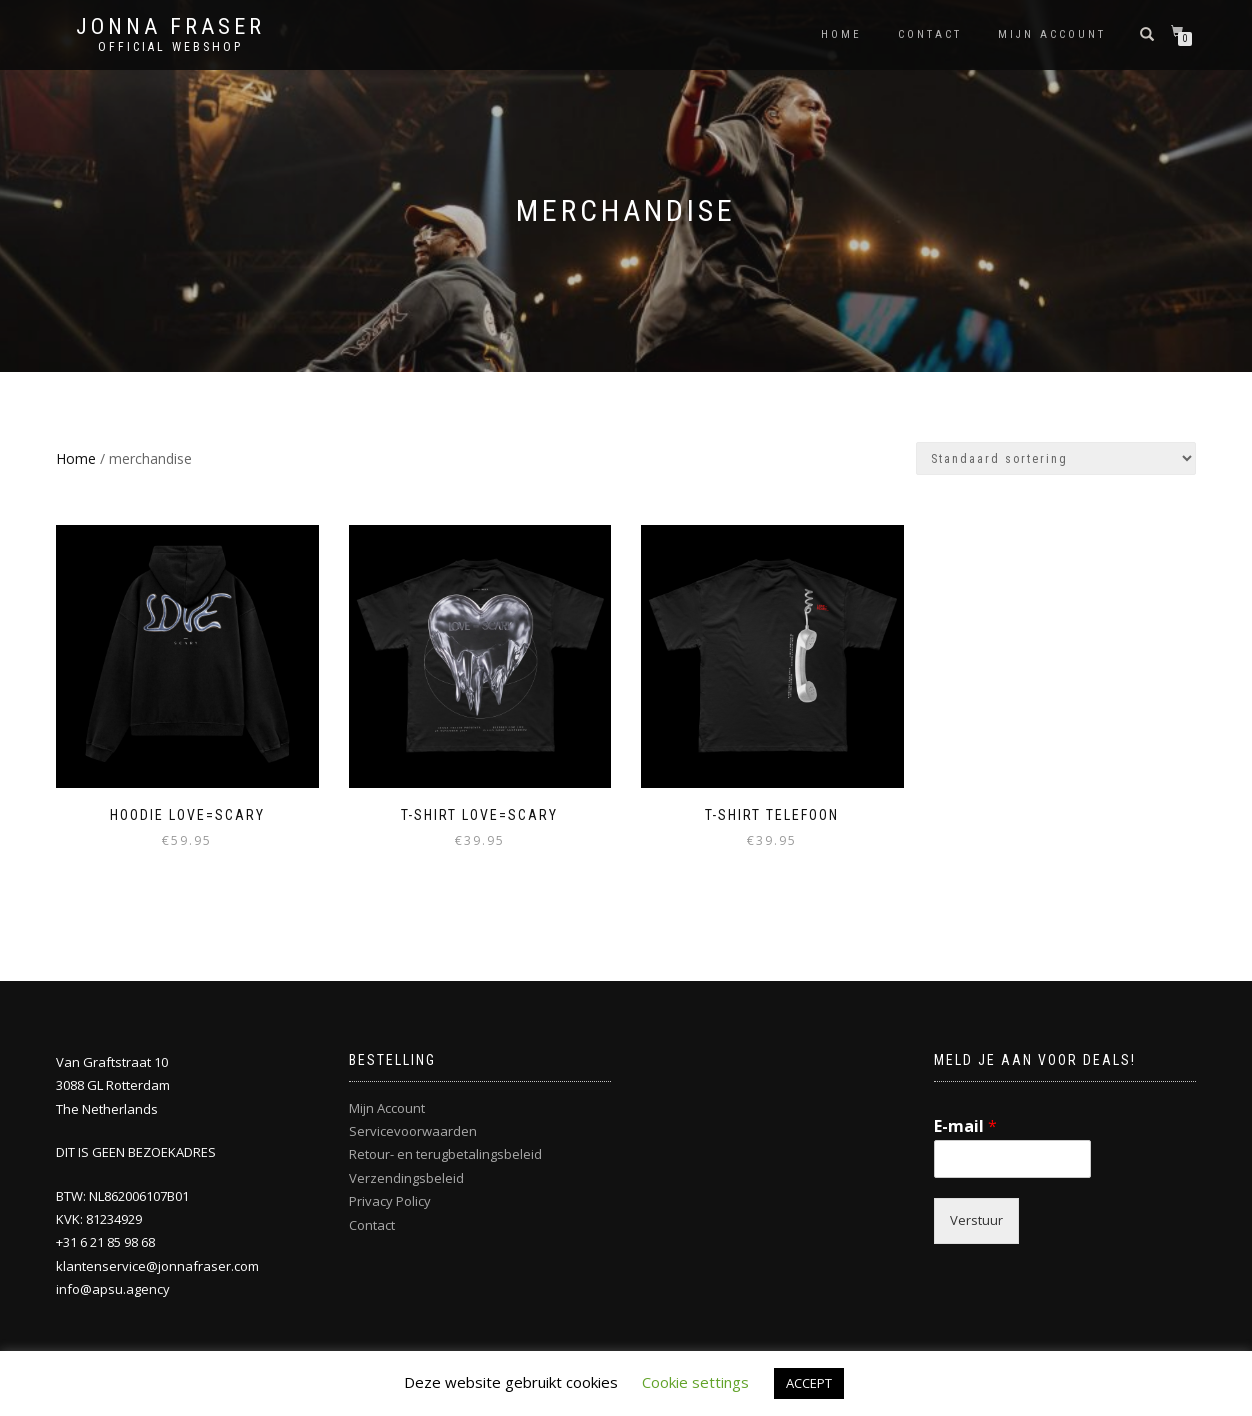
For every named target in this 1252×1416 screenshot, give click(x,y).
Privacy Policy (390, 1201)
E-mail (965, 1126)
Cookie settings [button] (695, 1382)
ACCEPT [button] (809, 1383)
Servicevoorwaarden (413, 1131)
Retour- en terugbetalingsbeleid (445, 1154)
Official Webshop (170, 47)
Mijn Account (387, 1108)
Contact (930, 34)
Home (841, 34)
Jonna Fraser (170, 27)
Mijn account (1052, 34)
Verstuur (976, 1220)
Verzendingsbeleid (406, 1178)
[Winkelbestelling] (1056, 458)
